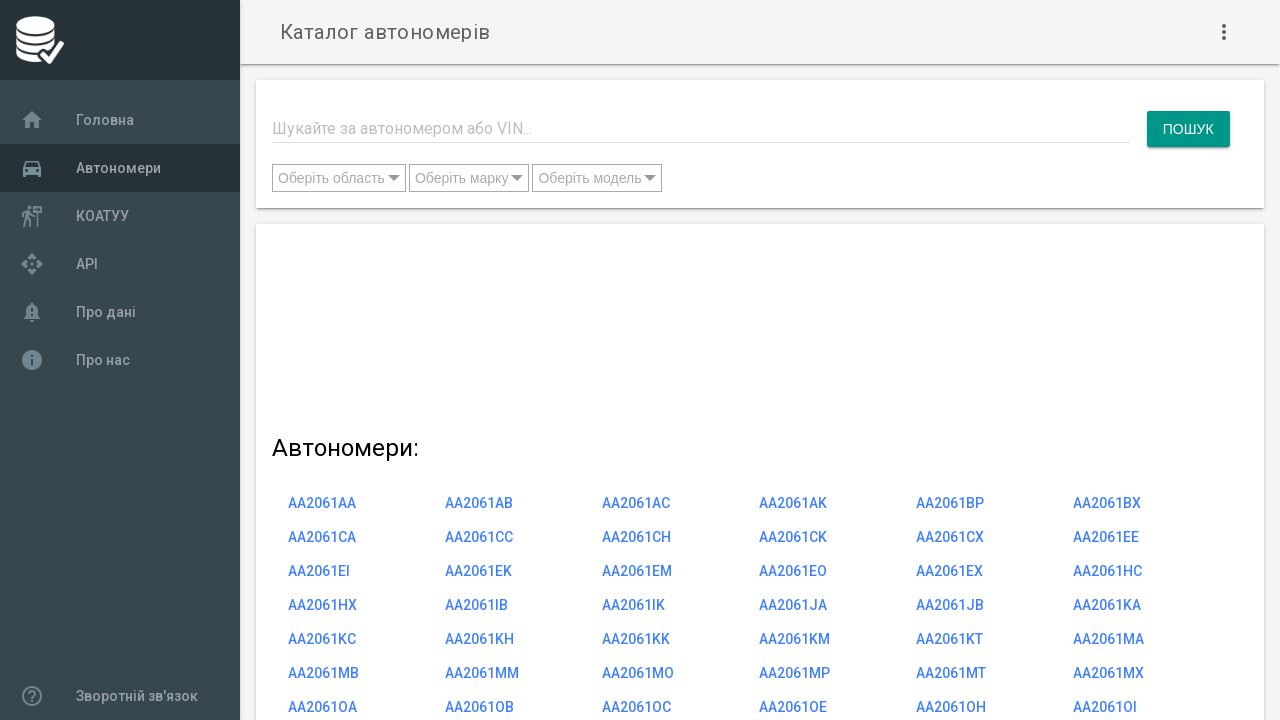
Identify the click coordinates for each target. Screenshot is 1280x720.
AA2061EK (478, 571)
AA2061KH (479, 639)
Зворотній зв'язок (109, 696)
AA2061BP (950, 503)
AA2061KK (636, 639)
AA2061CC (479, 537)
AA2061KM (794, 639)
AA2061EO (793, 571)
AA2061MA (1108, 639)
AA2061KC (322, 639)
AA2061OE (793, 707)
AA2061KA (1107, 605)
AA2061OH (951, 707)
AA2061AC (636, 503)
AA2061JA (793, 605)
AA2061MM (482, 673)
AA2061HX (322, 605)
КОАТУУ (74, 216)
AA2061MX (1108, 673)
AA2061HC (1107, 571)
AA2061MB (323, 673)
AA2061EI (319, 571)
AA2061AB (479, 503)
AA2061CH (636, 537)
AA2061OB (479, 707)
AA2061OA (322, 707)
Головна (77, 120)
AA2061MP (794, 673)
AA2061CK (793, 537)
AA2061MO (638, 673)
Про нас (75, 360)
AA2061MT (951, 673)
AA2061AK (793, 503)
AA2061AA (322, 503)
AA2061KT (949, 639)
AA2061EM (637, 571)
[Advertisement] (751, 325)
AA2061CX (950, 537)
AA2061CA (322, 537)
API (59, 264)
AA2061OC (636, 707)
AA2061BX (1107, 503)
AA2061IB (476, 605)
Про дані (78, 312)
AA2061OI (1105, 707)
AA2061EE (1106, 537)
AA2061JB (950, 605)
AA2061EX (949, 571)
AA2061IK (633, 605)
